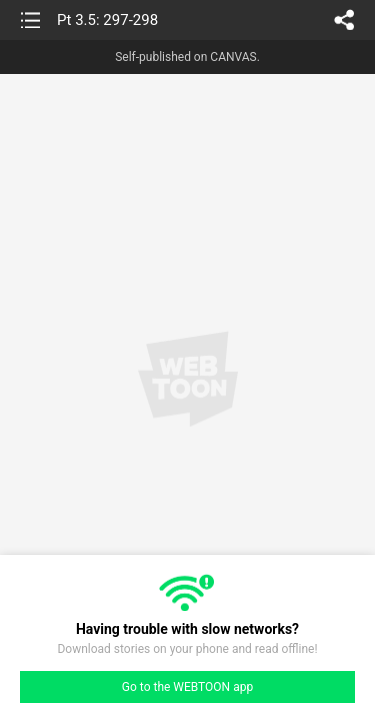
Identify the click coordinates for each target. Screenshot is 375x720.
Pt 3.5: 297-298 (107, 20)
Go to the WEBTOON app (187, 687)
